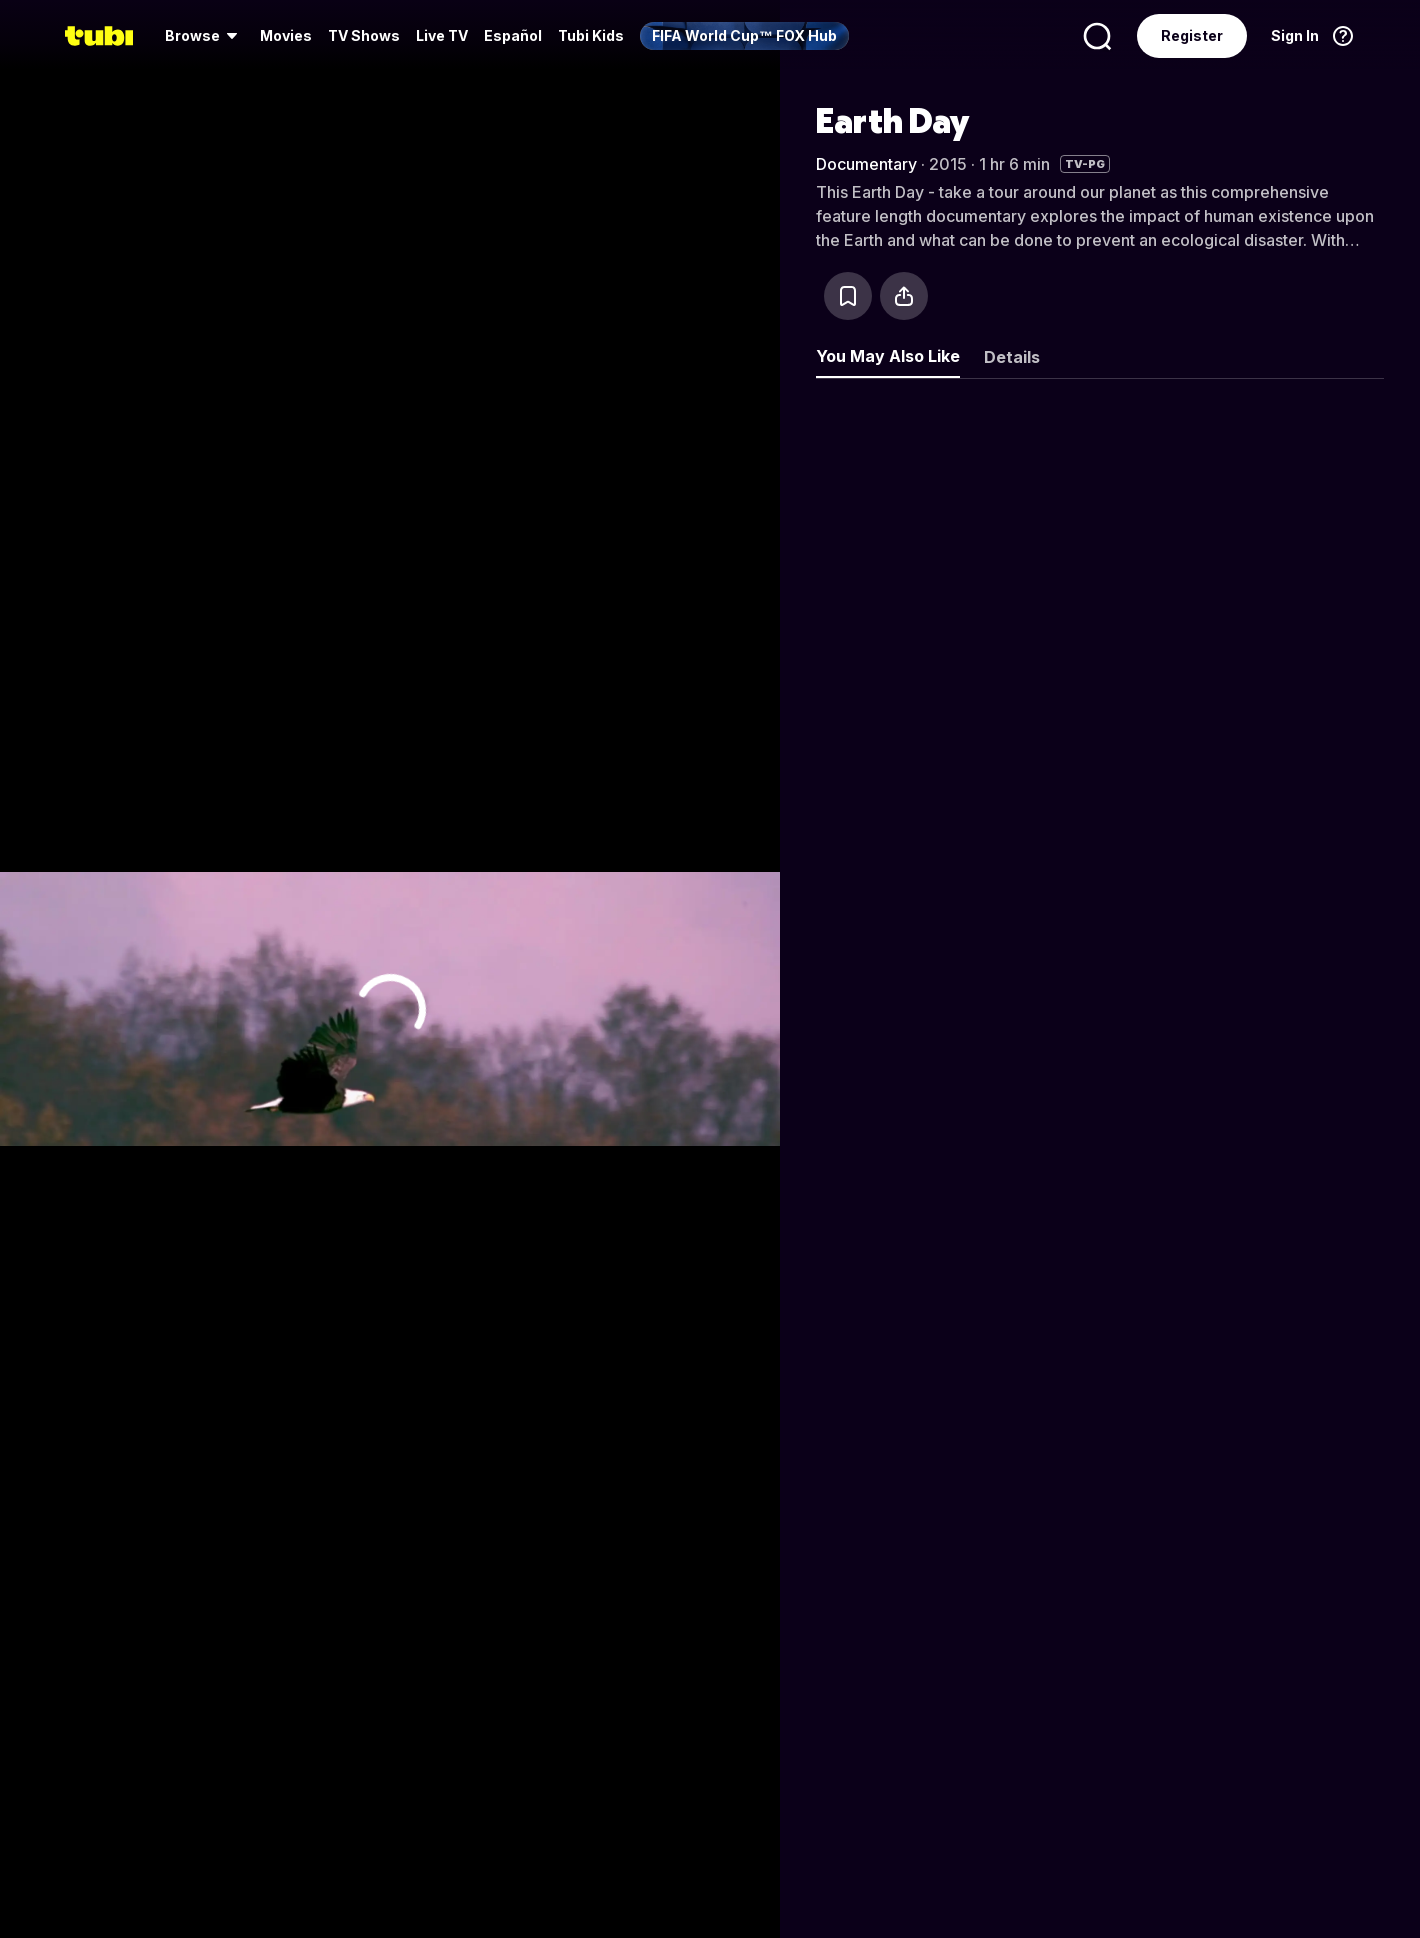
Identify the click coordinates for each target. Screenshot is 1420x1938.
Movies (286, 35)
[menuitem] (204, 36)
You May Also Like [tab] (888, 356)
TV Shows (364, 35)
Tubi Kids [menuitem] (591, 35)
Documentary (866, 164)
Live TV (442, 35)
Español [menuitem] (513, 35)
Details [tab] (1012, 357)
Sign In (1295, 35)
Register (1192, 35)
